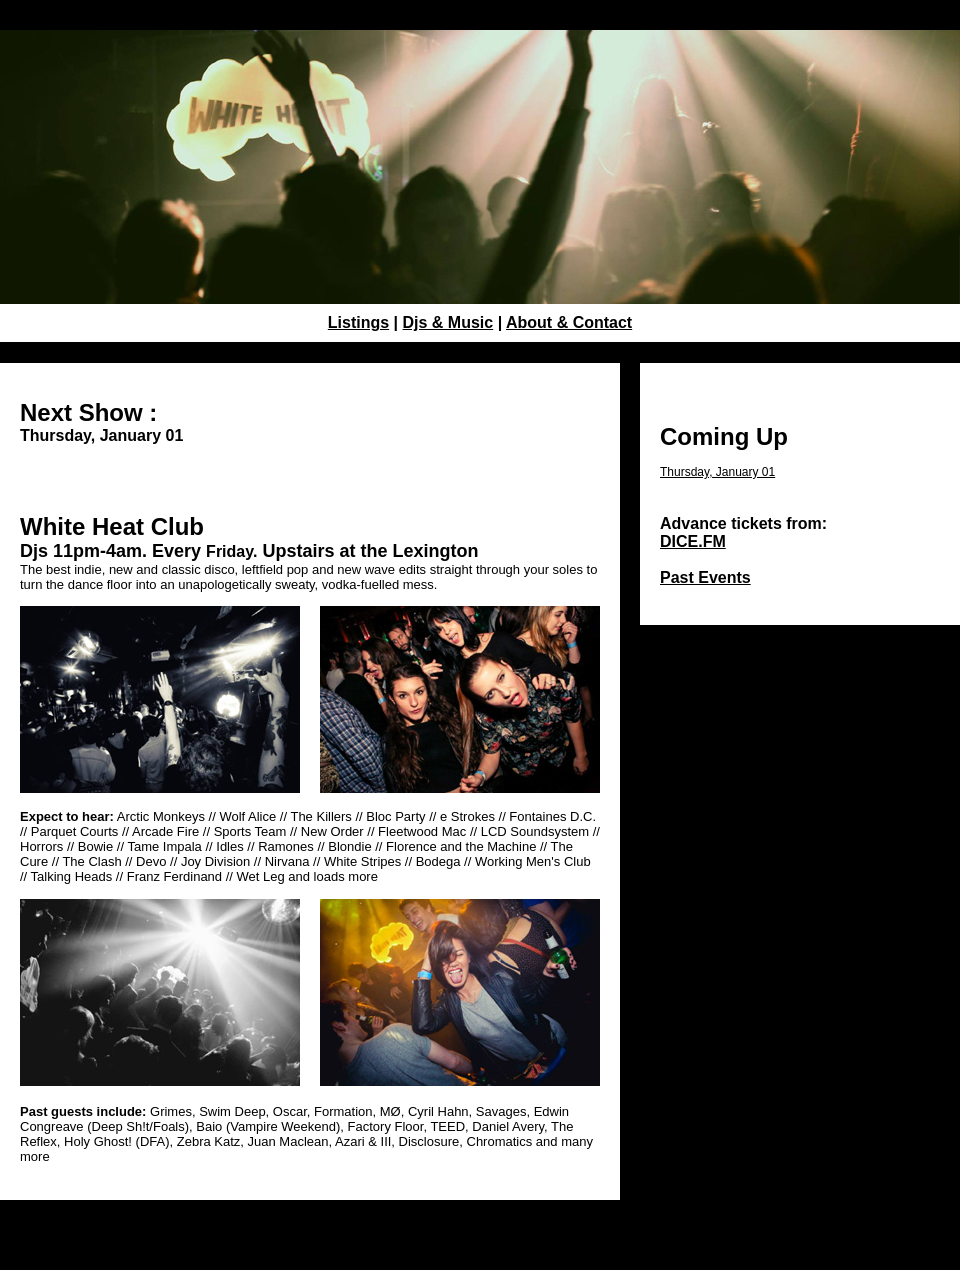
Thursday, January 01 (717, 472)
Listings (358, 322)
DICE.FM (693, 541)
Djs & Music (448, 322)
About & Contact (569, 322)
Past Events (705, 577)
